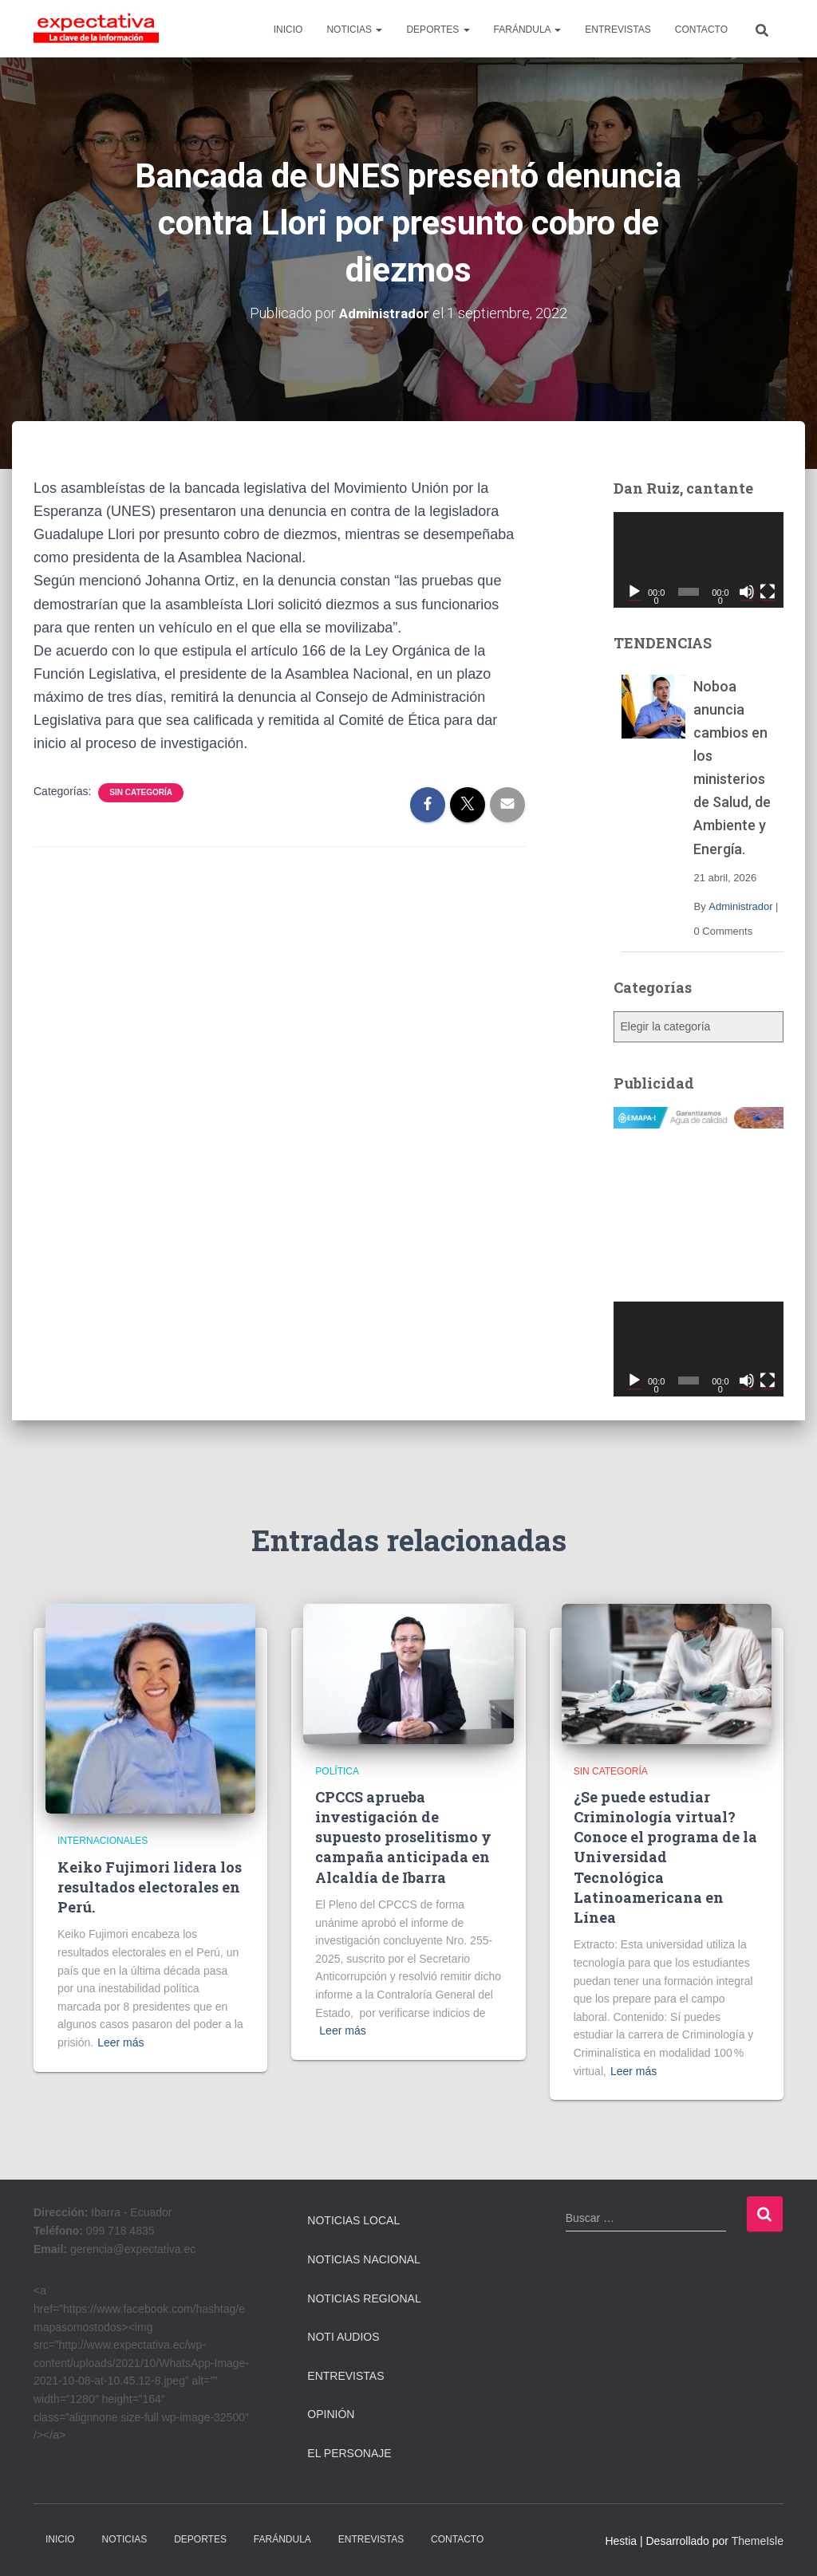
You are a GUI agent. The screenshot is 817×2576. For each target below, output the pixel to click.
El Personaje (349, 2453)
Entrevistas (345, 2375)
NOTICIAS (354, 29)
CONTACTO (701, 29)
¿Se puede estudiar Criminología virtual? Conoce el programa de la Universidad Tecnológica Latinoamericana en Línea (665, 1857)
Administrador (740, 906)
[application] (698, 560)
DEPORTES (437, 29)
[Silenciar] (747, 591)
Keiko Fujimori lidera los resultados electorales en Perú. (149, 1886)
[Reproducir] (634, 591)
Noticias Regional (363, 2297)
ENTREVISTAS (617, 29)
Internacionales (102, 1840)
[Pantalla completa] (768, 591)
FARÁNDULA (528, 29)
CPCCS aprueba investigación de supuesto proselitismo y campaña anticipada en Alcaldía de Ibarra (403, 1837)
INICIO (288, 29)
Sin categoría (140, 792)
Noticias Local (353, 2220)
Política (337, 1770)
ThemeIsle (757, 2540)
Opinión (330, 2414)
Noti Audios (343, 2336)
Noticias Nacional (363, 2259)
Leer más (120, 2042)
